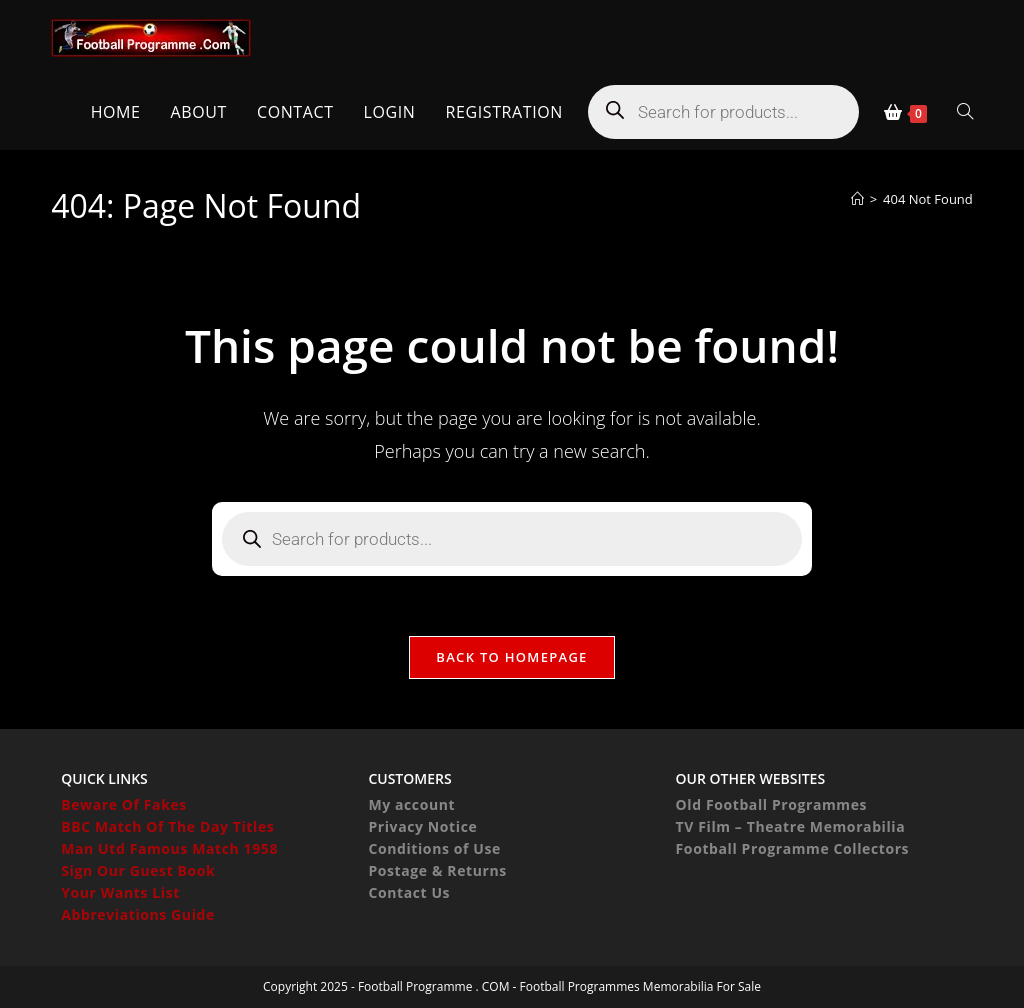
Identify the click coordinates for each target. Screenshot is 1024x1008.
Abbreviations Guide (138, 914)
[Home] (857, 199)
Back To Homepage (511, 657)
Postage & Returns (437, 870)
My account (411, 804)
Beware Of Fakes (124, 804)
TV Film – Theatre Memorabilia (791, 826)
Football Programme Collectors (793, 848)
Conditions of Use (434, 848)
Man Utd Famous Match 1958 (169, 848)
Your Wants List (120, 892)
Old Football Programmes (772, 804)
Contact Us (409, 892)
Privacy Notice (422, 826)
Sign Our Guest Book (138, 870)
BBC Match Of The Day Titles (167, 826)
